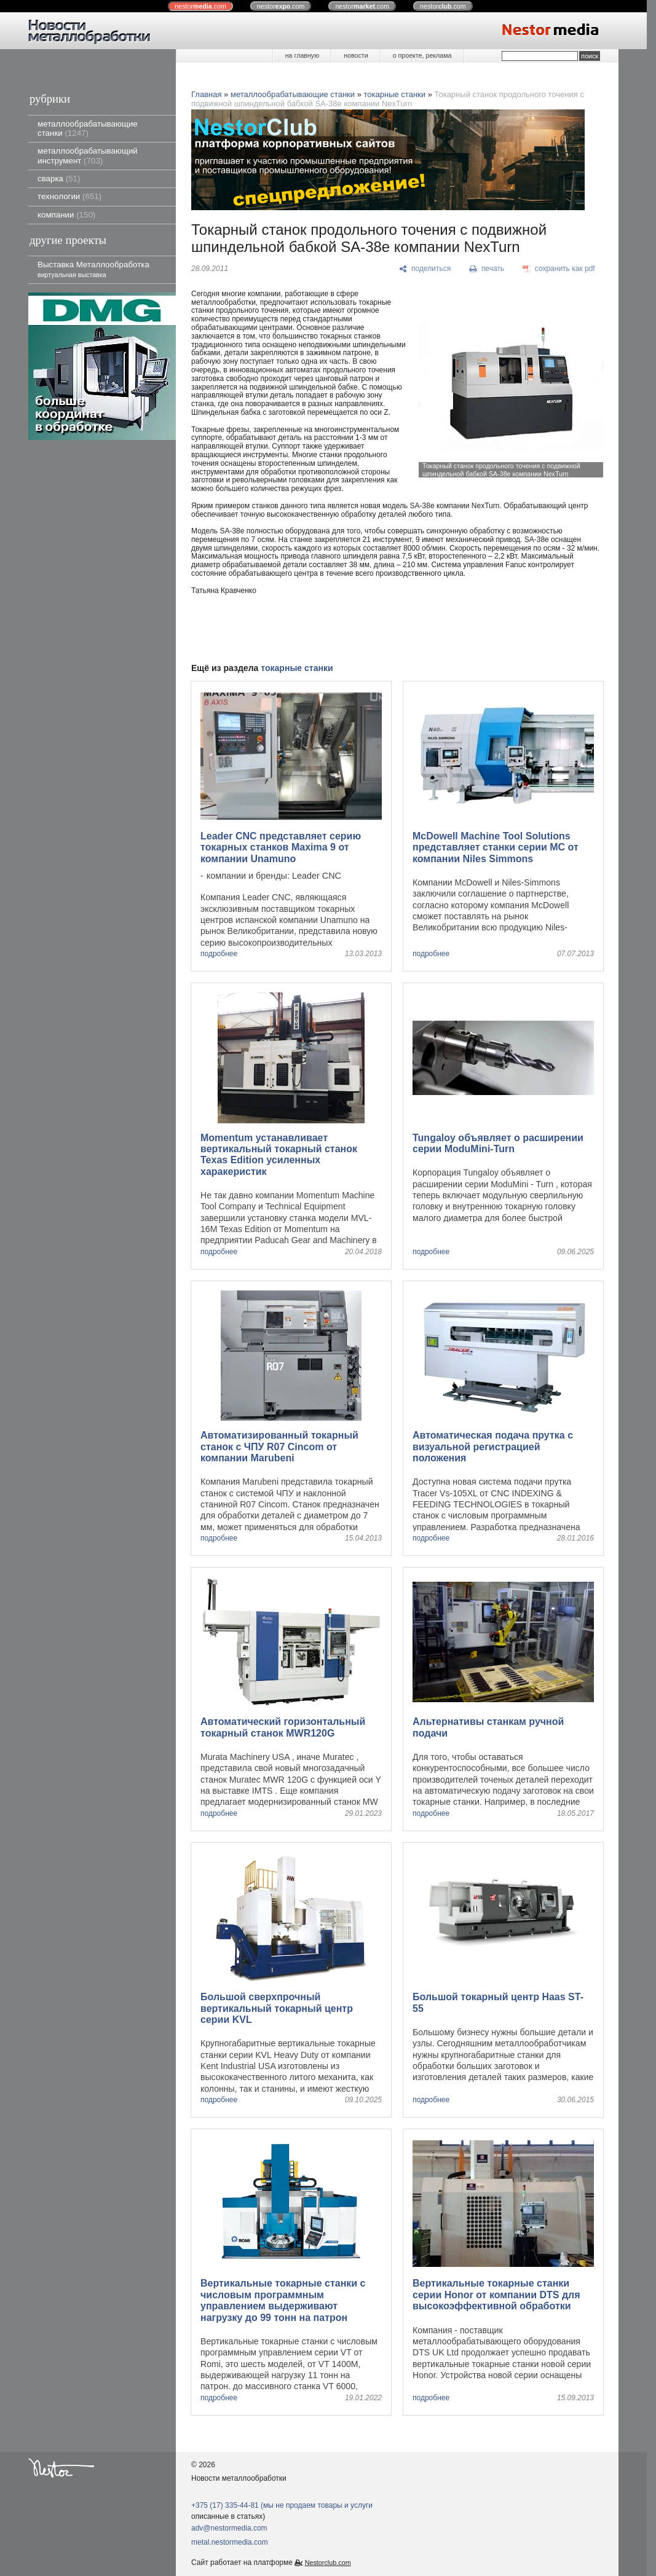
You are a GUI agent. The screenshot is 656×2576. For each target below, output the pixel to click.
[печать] (487, 269)
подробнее (218, 954)
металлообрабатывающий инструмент (88, 155)
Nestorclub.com (328, 2562)
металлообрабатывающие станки (88, 128)
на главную (302, 55)
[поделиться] (425, 269)
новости (356, 55)
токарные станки (395, 94)
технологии (69, 196)
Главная (206, 94)
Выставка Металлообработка (93, 269)
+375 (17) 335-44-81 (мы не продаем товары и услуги (282, 2505)
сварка (59, 178)
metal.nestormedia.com (229, 2542)
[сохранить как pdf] (559, 269)
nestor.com (200, 6)
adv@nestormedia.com (229, 2528)
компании (66, 214)
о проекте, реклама (422, 55)
